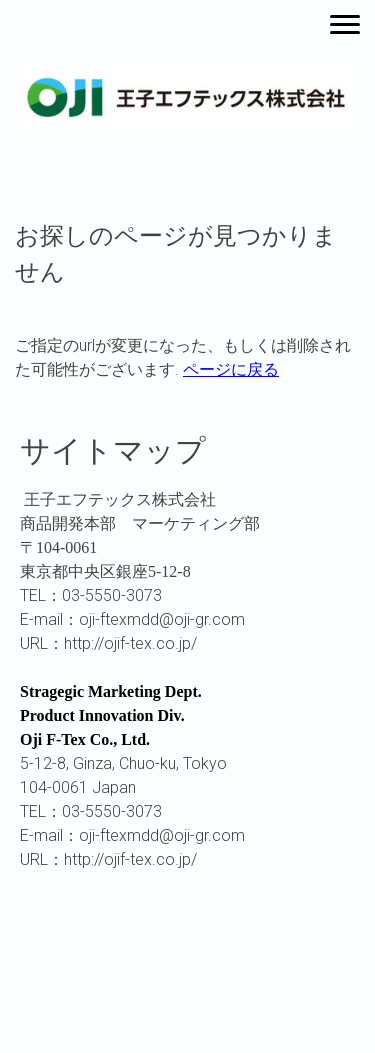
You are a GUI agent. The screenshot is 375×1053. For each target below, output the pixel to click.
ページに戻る (231, 369)
